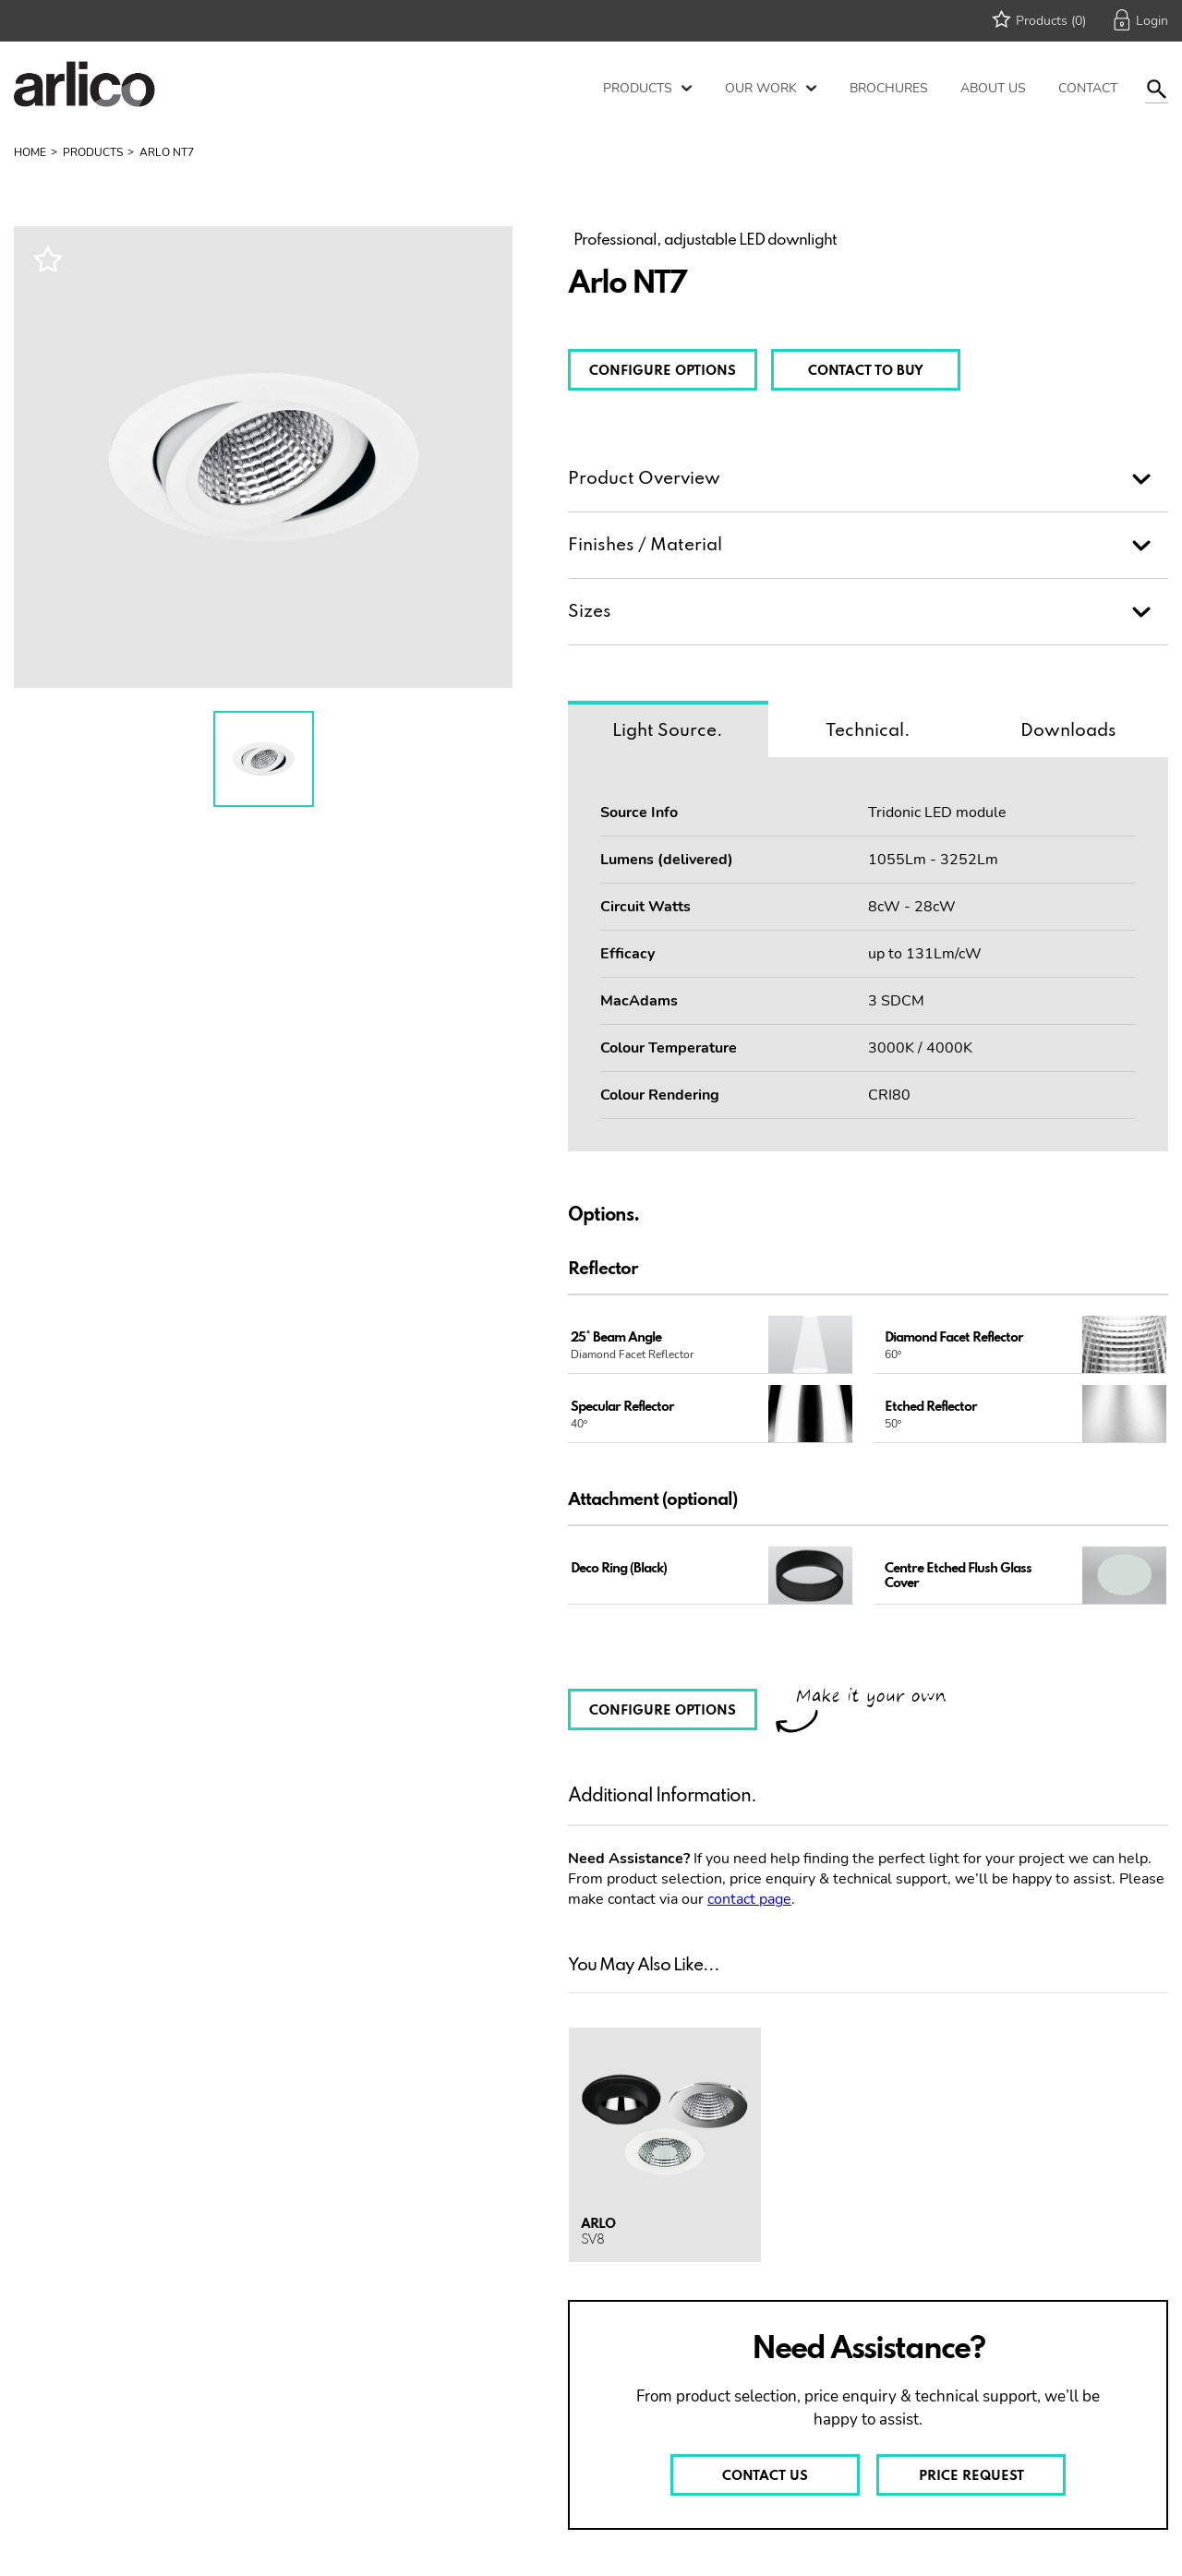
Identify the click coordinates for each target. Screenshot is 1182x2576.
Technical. (868, 731)
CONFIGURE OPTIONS (662, 371)
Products (637, 88)
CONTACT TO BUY (865, 371)
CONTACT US (765, 2476)
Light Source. (667, 731)
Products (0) (1051, 21)
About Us (993, 88)
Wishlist (47, 258)
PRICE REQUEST (971, 2476)
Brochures (889, 88)
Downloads (1068, 731)
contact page (749, 1899)
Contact (1087, 88)
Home (30, 152)
